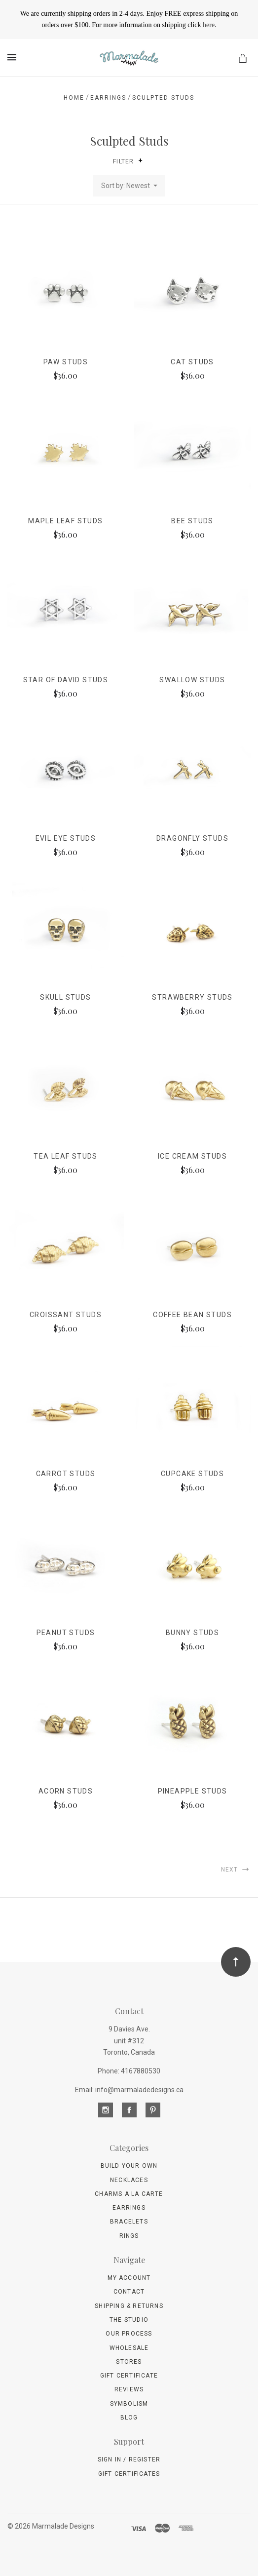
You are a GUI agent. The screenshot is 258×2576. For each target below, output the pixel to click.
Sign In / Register (129, 2459)
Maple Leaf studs (65, 521)
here (209, 25)
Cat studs (192, 362)
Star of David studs (66, 680)
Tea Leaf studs (66, 1156)
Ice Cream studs (192, 1156)
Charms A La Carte (129, 2193)
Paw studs (65, 362)
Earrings (129, 2207)
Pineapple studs (192, 1791)
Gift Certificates (129, 2473)
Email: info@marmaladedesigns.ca (129, 2090)
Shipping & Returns (129, 2306)
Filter (128, 161)
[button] (140, 160)
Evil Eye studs (66, 838)
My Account (129, 2277)
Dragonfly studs (192, 838)
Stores (129, 2361)
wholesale (129, 2347)
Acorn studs (65, 1791)
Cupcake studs (192, 1474)
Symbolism (129, 2403)
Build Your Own (129, 2165)
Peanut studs (66, 1633)
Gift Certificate (129, 2375)
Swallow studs (192, 680)
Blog (129, 2417)
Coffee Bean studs (192, 1315)
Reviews (129, 2389)
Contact (129, 2291)
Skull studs (65, 997)
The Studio (129, 2319)
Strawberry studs (192, 997)
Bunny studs (192, 1633)
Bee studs (192, 521)
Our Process (129, 2333)
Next (236, 1869)
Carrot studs (66, 1474)
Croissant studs (66, 1315)
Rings (129, 2235)
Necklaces (129, 2180)
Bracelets (129, 2221)
